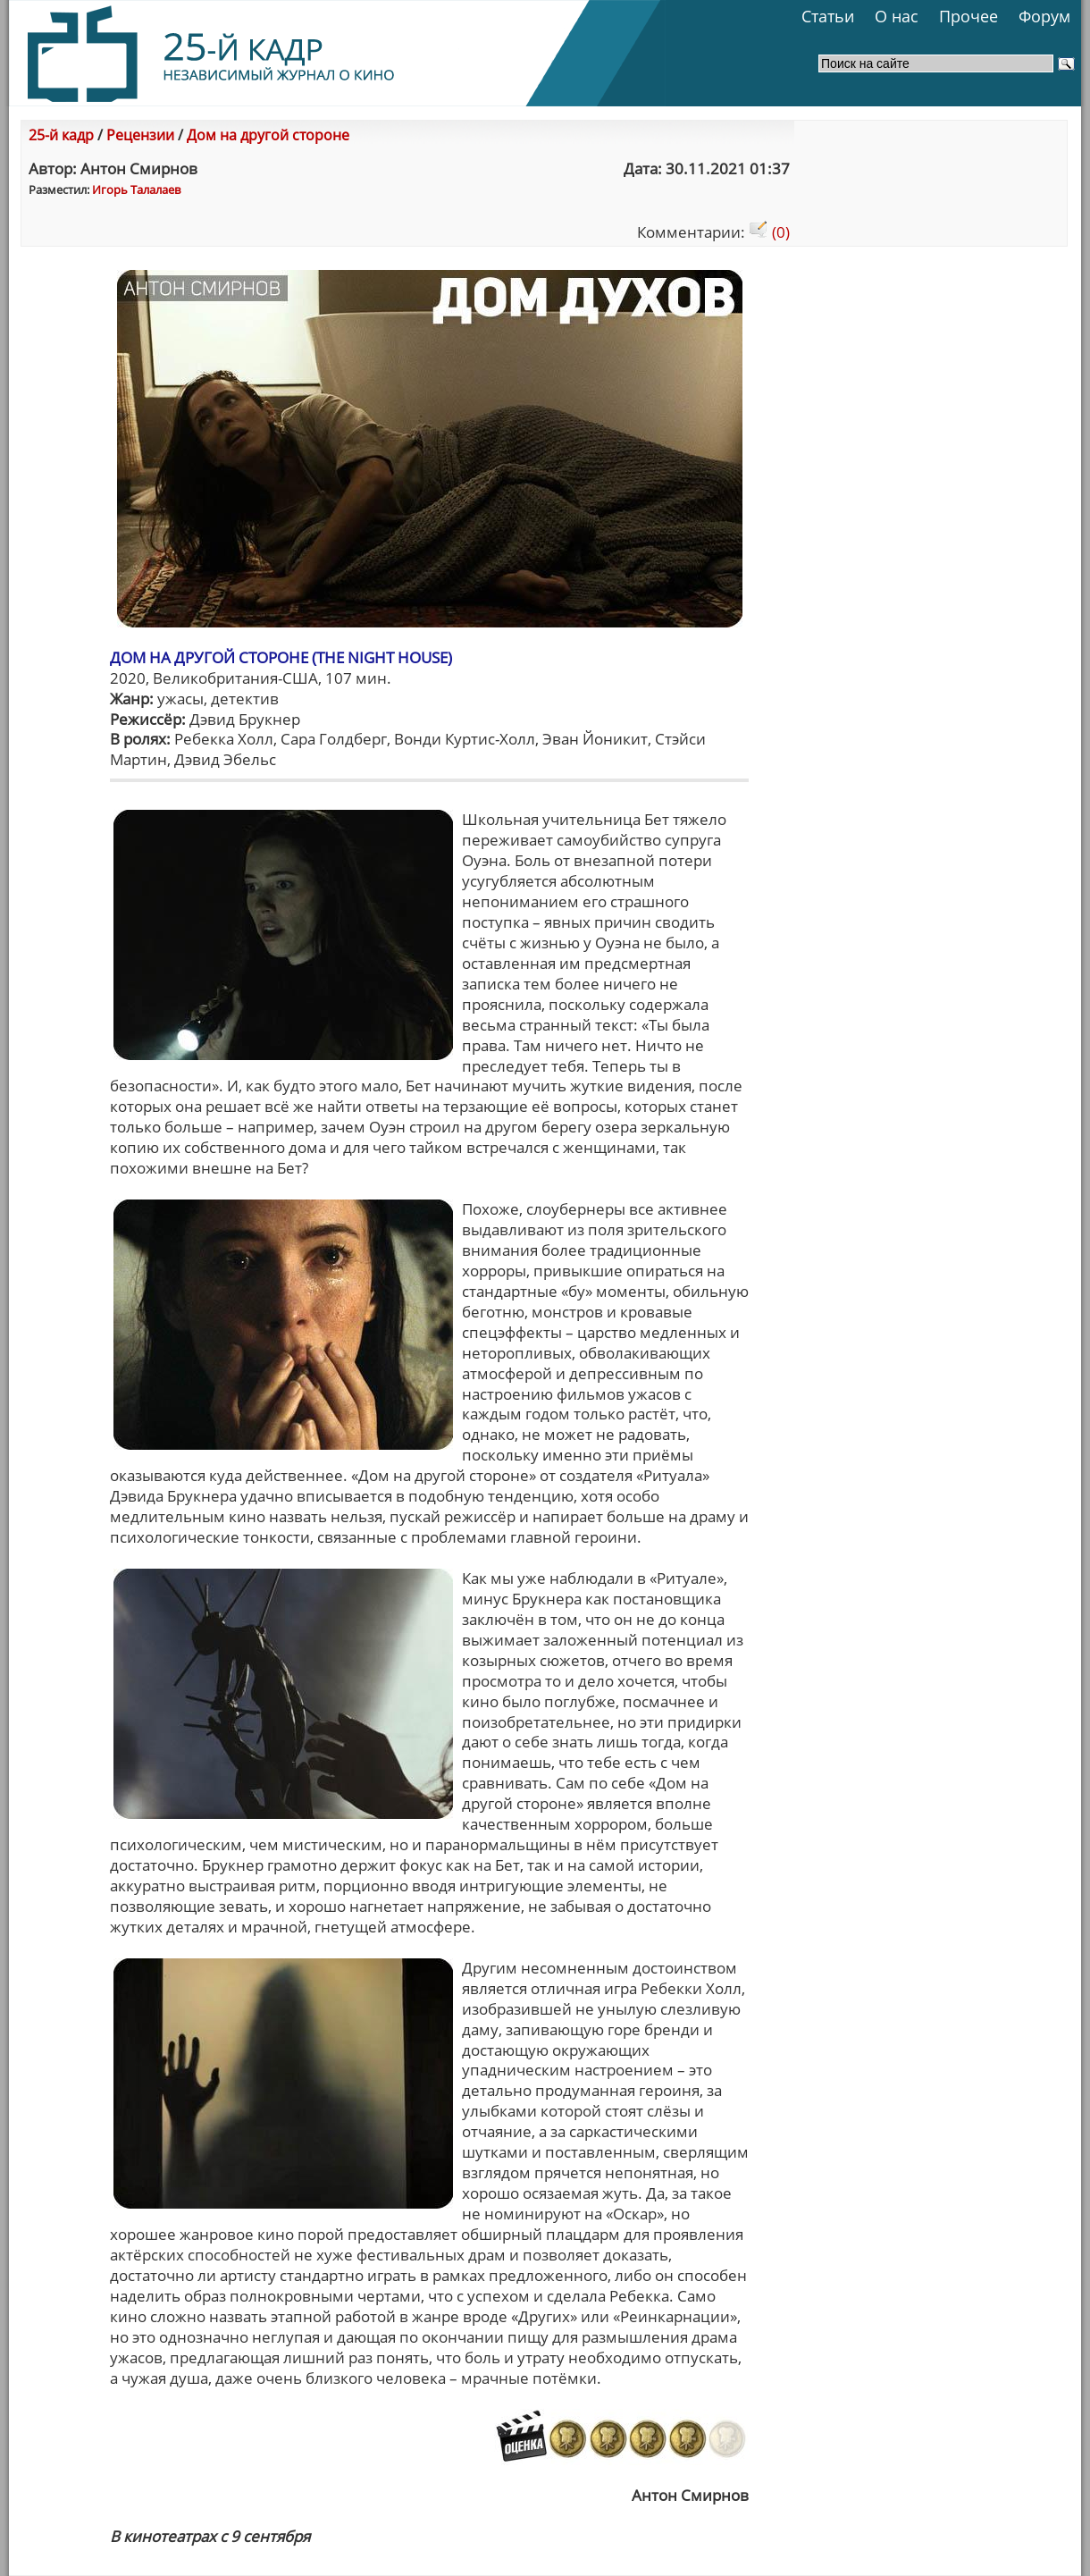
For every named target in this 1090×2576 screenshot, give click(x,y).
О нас (896, 16)
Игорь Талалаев (136, 189)
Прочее (968, 16)
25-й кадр (61, 135)
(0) (769, 232)
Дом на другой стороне (268, 135)
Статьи (827, 16)
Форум (1044, 16)
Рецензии (140, 135)
